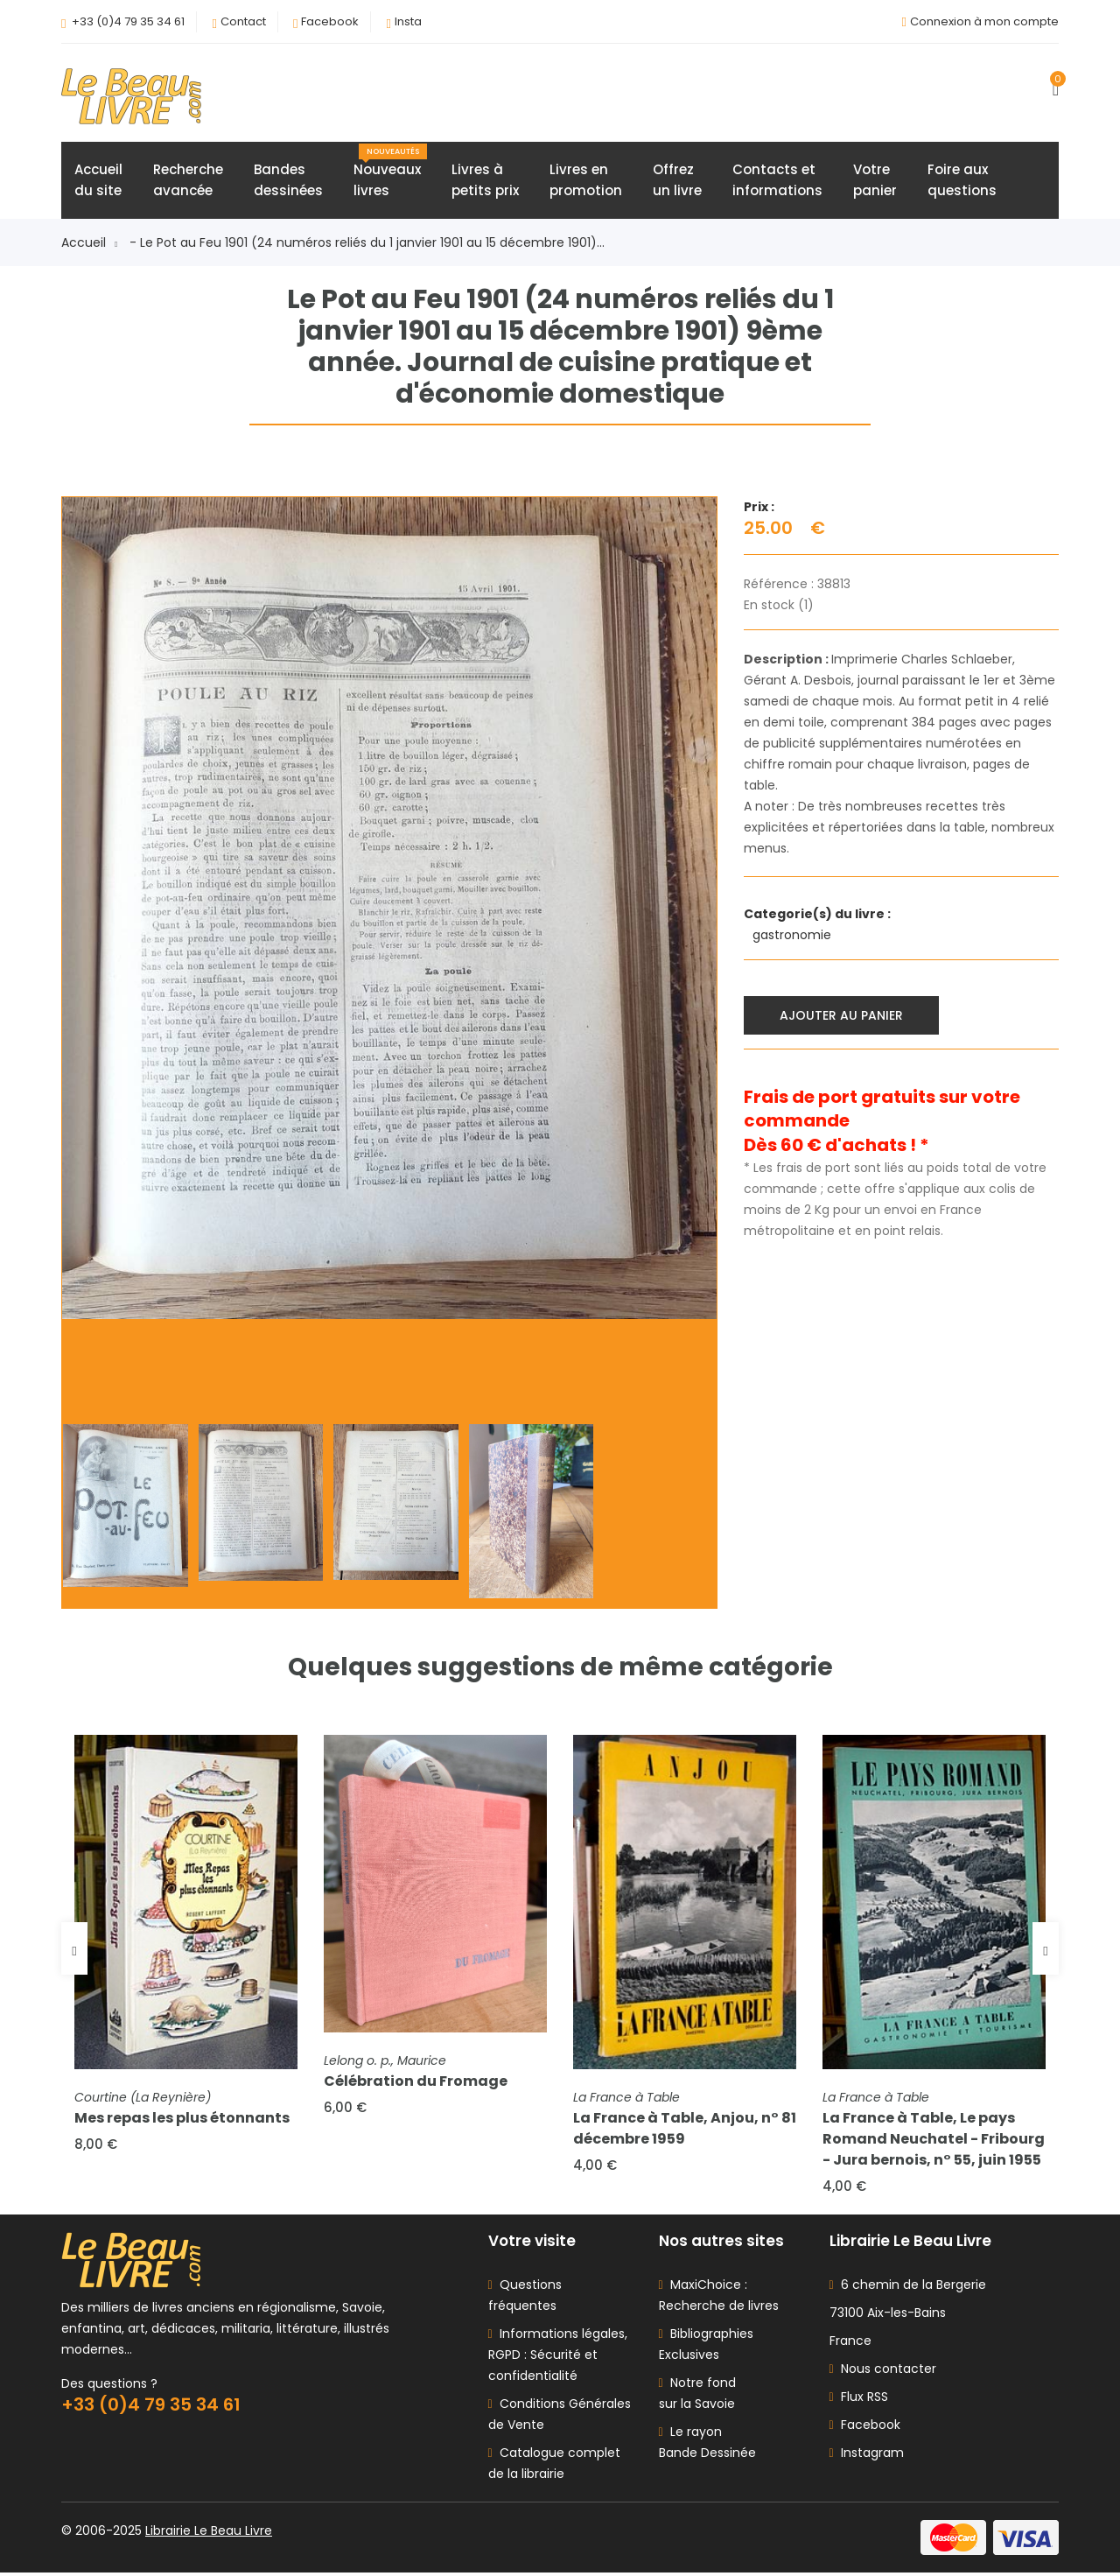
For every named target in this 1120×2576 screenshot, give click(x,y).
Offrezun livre (677, 180)
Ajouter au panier (842, 1015)
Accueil (89, 243)
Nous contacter (883, 2372)
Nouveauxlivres (390, 172)
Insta (408, 21)
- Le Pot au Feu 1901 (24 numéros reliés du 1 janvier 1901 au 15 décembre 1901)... (367, 243)
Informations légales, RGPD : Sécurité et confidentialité (557, 2358)
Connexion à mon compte (984, 21)
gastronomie (793, 935)
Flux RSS (859, 2400)
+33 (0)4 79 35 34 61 (128, 21)
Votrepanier (875, 180)
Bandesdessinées (288, 180)
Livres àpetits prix (485, 180)
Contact (243, 21)
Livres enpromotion (586, 180)
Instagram (867, 2456)
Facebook (330, 21)
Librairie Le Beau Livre (208, 2534)
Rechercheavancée (188, 180)
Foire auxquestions (962, 180)
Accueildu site (98, 180)
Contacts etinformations (777, 180)
